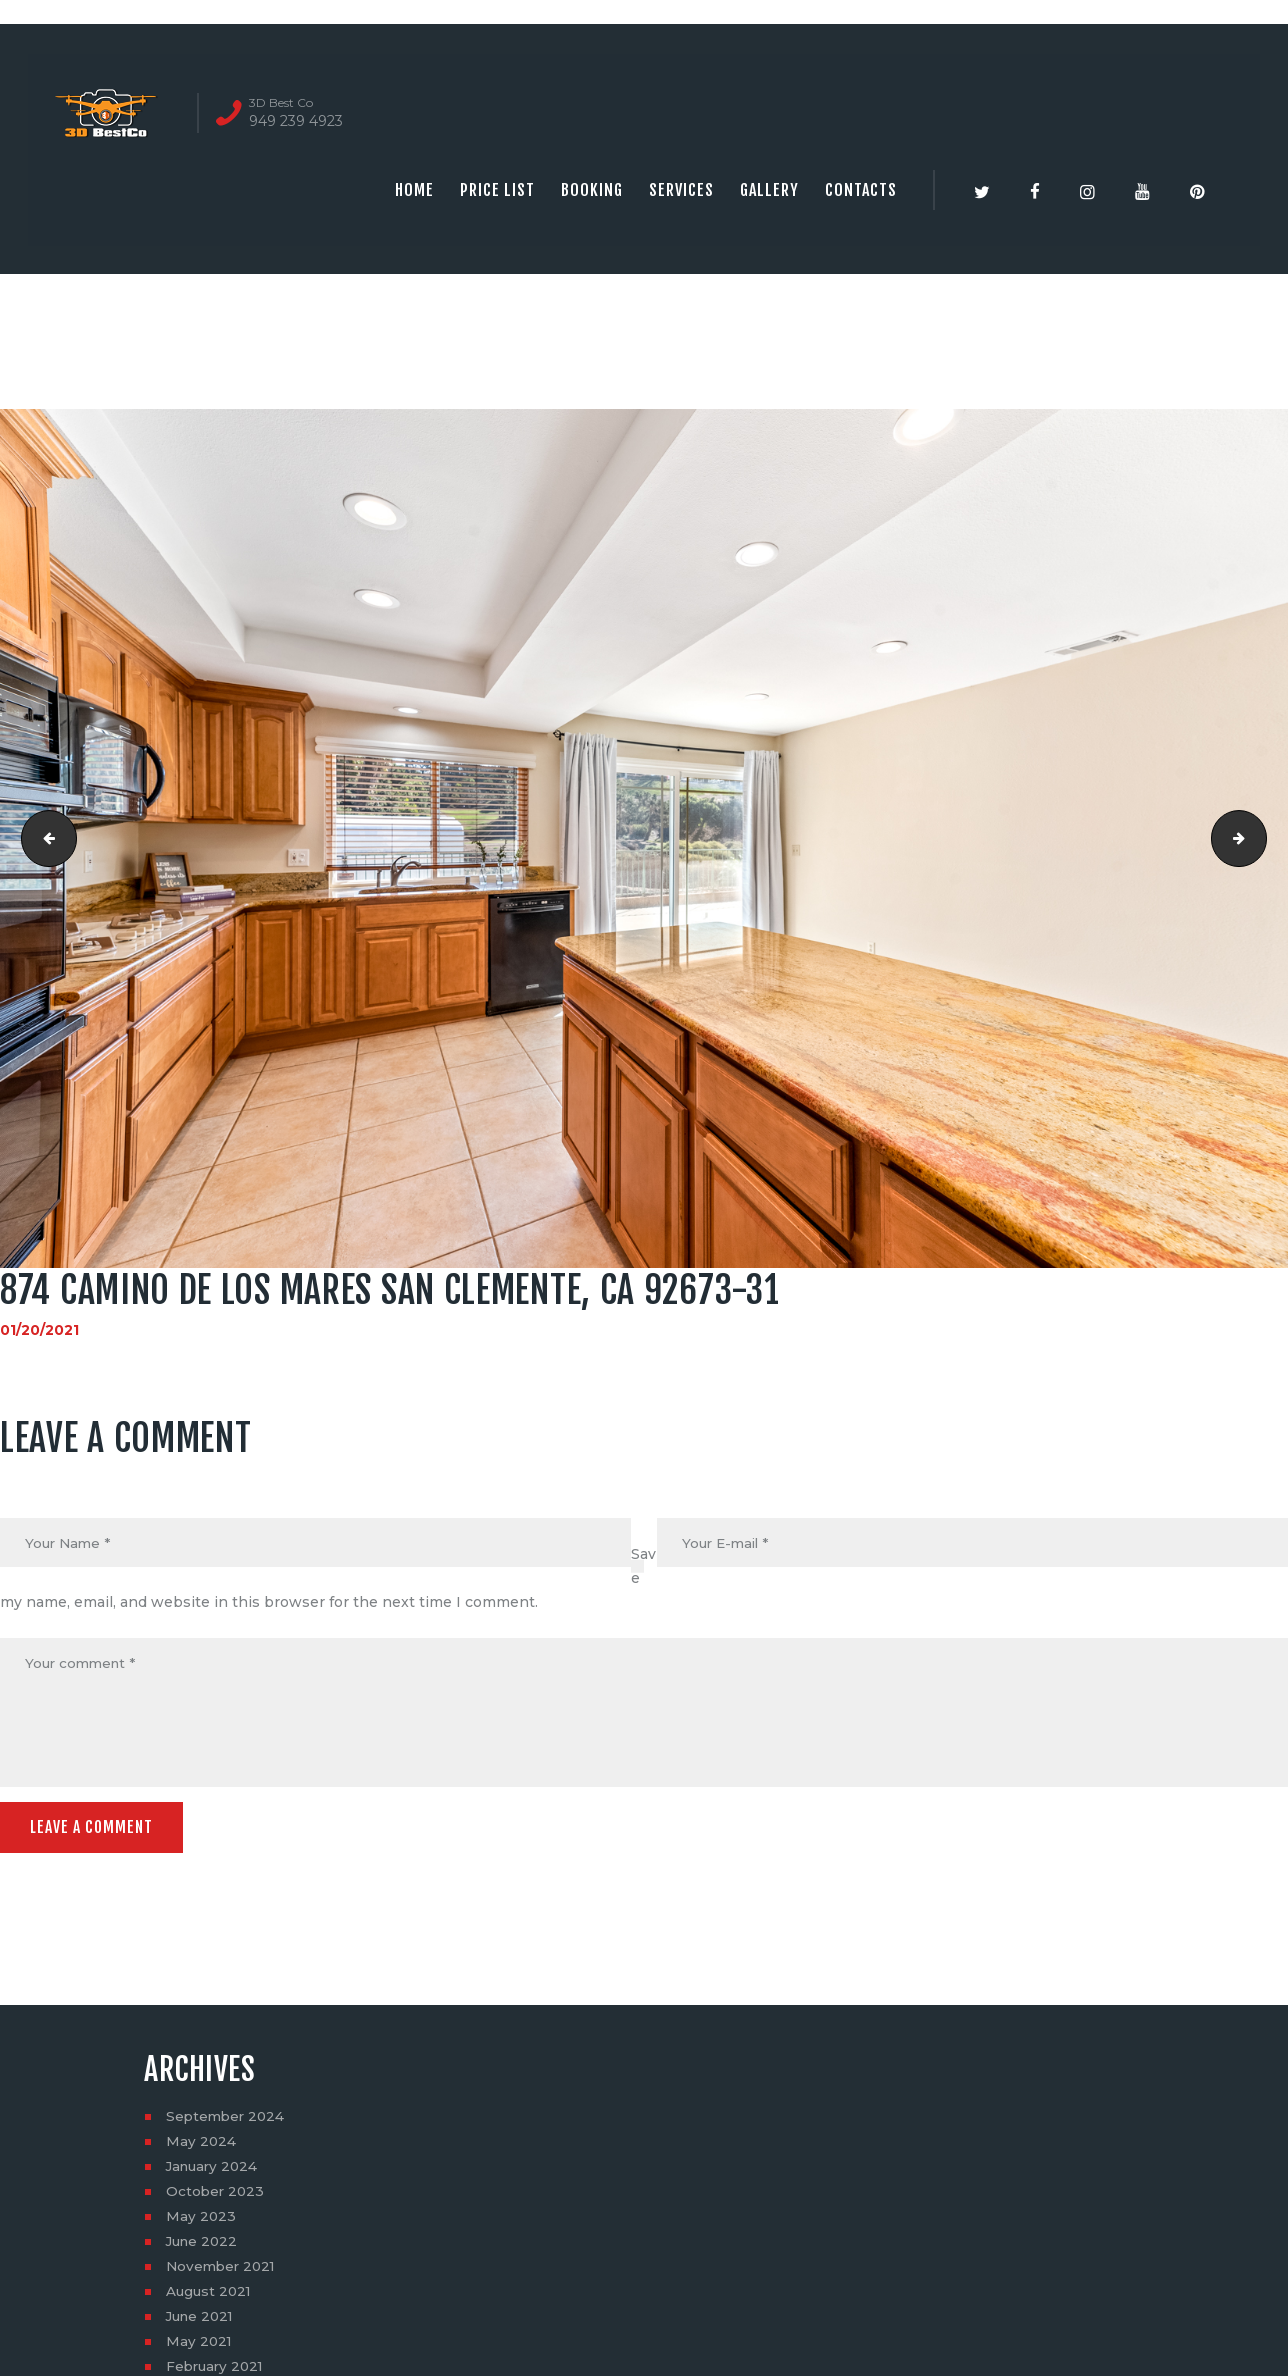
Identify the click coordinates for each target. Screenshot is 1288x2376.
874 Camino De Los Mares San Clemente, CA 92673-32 (1259, 839)
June (204, 2246)
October (216, 2196)
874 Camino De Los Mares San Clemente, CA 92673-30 (43, 839)
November (223, 2271)
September (227, 2121)
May (201, 2146)
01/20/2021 (39, 1330)
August (210, 2296)
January (214, 2171)
